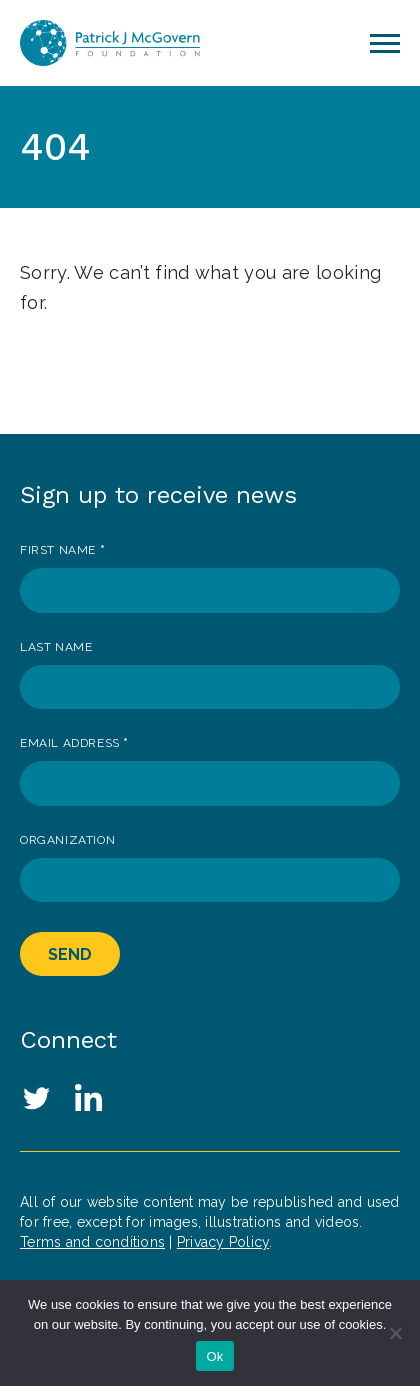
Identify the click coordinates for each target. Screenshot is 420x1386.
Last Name (56, 647)
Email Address (74, 743)
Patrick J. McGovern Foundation (110, 43)
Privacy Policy (223, 1242)
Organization (67, 840)
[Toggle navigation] (385, 43)
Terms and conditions (92, 1242)
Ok (214, 1356)
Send (70, 954)
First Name (62, 550)
